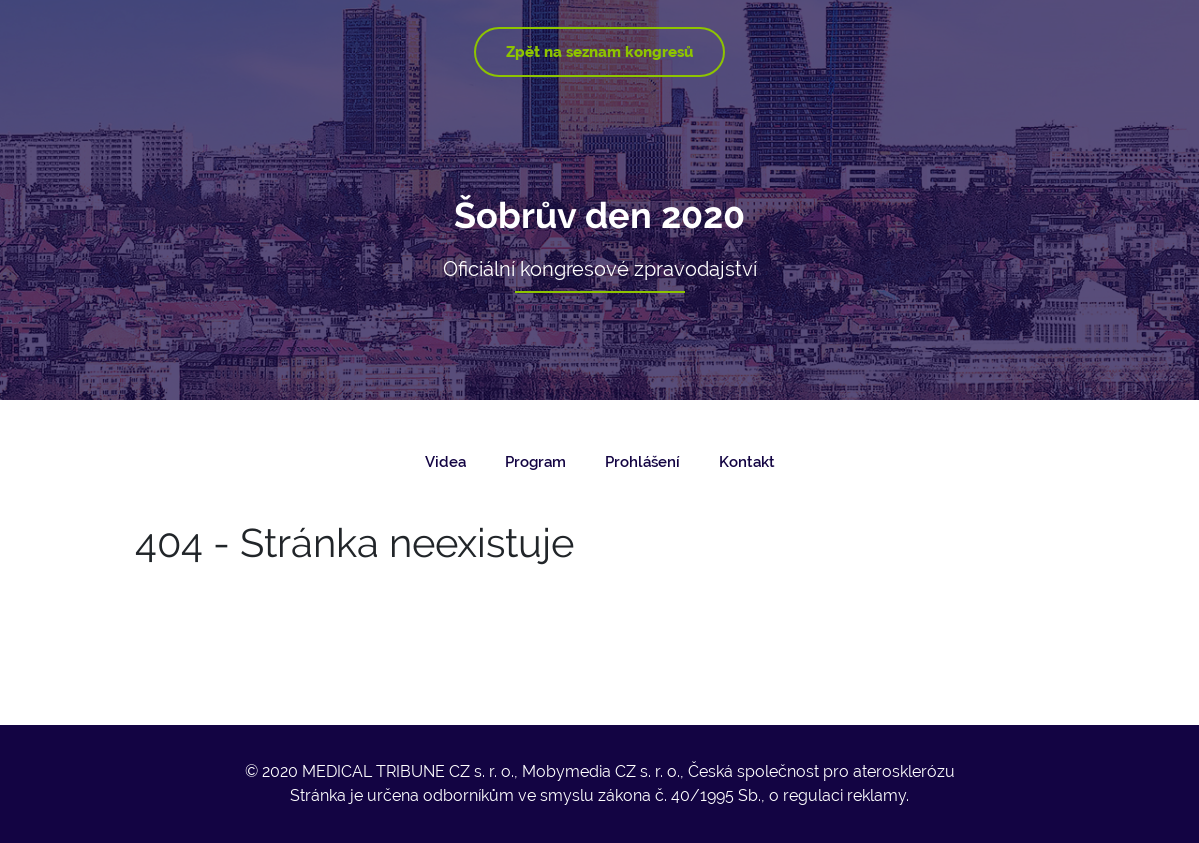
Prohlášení (642, 462)
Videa (445, 462)
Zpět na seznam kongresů (599, 52)
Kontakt (747, 462)
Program (535, 462)
